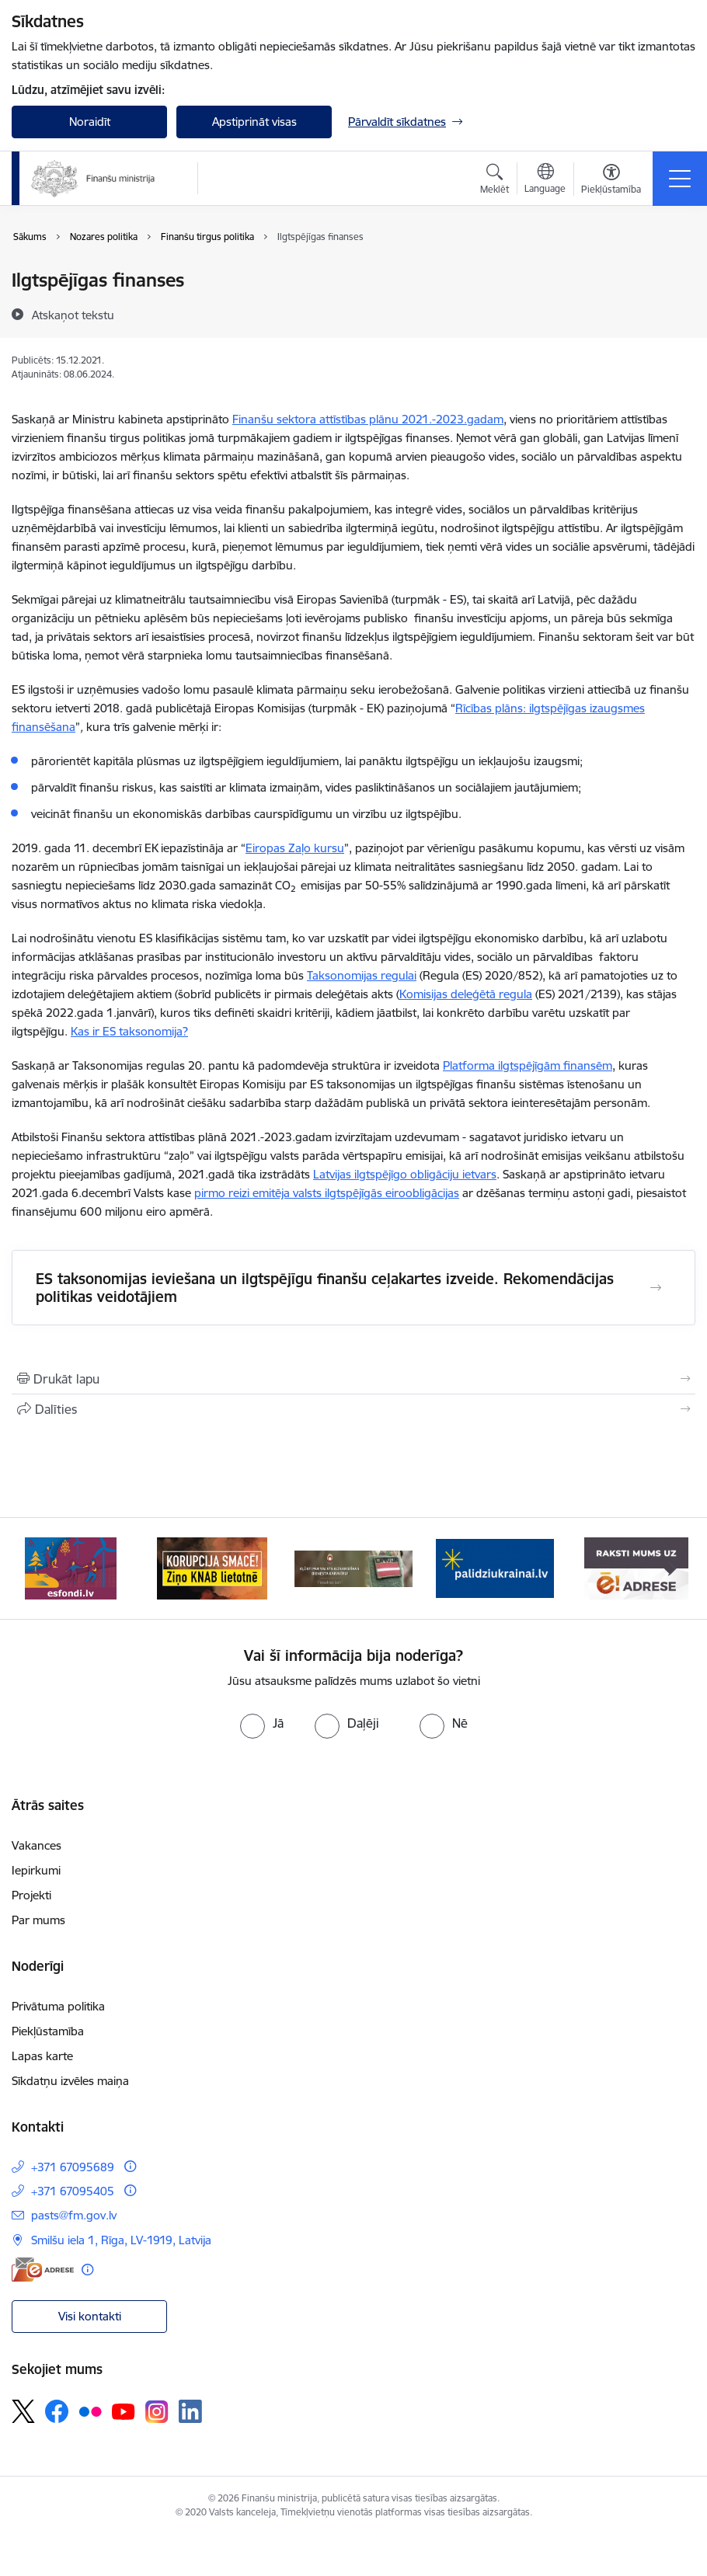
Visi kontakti (89, 2316)
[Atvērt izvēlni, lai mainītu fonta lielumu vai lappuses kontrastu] (611, 181)
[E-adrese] (43, 2269)
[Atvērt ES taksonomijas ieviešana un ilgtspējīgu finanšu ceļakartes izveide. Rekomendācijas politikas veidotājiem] (655, 1288)
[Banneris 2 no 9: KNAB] (212, 1567)
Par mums (38, 1920)
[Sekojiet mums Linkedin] (190, 2411)
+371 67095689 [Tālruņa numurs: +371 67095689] (72, 2167)
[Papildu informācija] (130, 2166)
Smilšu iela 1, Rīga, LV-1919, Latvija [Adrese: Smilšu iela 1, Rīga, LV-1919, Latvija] (121, 2240)
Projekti (31, 1895)
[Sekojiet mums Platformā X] (23, 2411)
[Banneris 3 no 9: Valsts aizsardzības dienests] (353, 1567)
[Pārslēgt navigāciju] (680, 178)
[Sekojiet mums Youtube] (123, 2410)
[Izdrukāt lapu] (353, 1379)
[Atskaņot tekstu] (73, 314)
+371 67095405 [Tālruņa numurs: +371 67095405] (72, 2191)
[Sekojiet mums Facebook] (56, 2411)
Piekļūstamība (48, 2031)
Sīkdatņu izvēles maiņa (70, 2080)
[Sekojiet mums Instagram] (157, 2411)
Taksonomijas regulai (361, 975)
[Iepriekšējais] (35, 1568)
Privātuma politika (58, 2006)
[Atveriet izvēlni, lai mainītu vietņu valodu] (545, 180)
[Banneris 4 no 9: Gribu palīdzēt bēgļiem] (495, 1567)
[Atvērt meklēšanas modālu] (494, 181)
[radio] (262, 1723)
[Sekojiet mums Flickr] (90, 2410)
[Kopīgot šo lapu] (353, 1409)
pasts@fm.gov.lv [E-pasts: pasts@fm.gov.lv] (74, 2215)
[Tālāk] (671, 1568)
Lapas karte (42, 2056)
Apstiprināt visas (254, 121)
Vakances (36, 1845)
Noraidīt (89, 121)
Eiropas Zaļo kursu (295, 848)
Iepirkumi (36, 1870)
